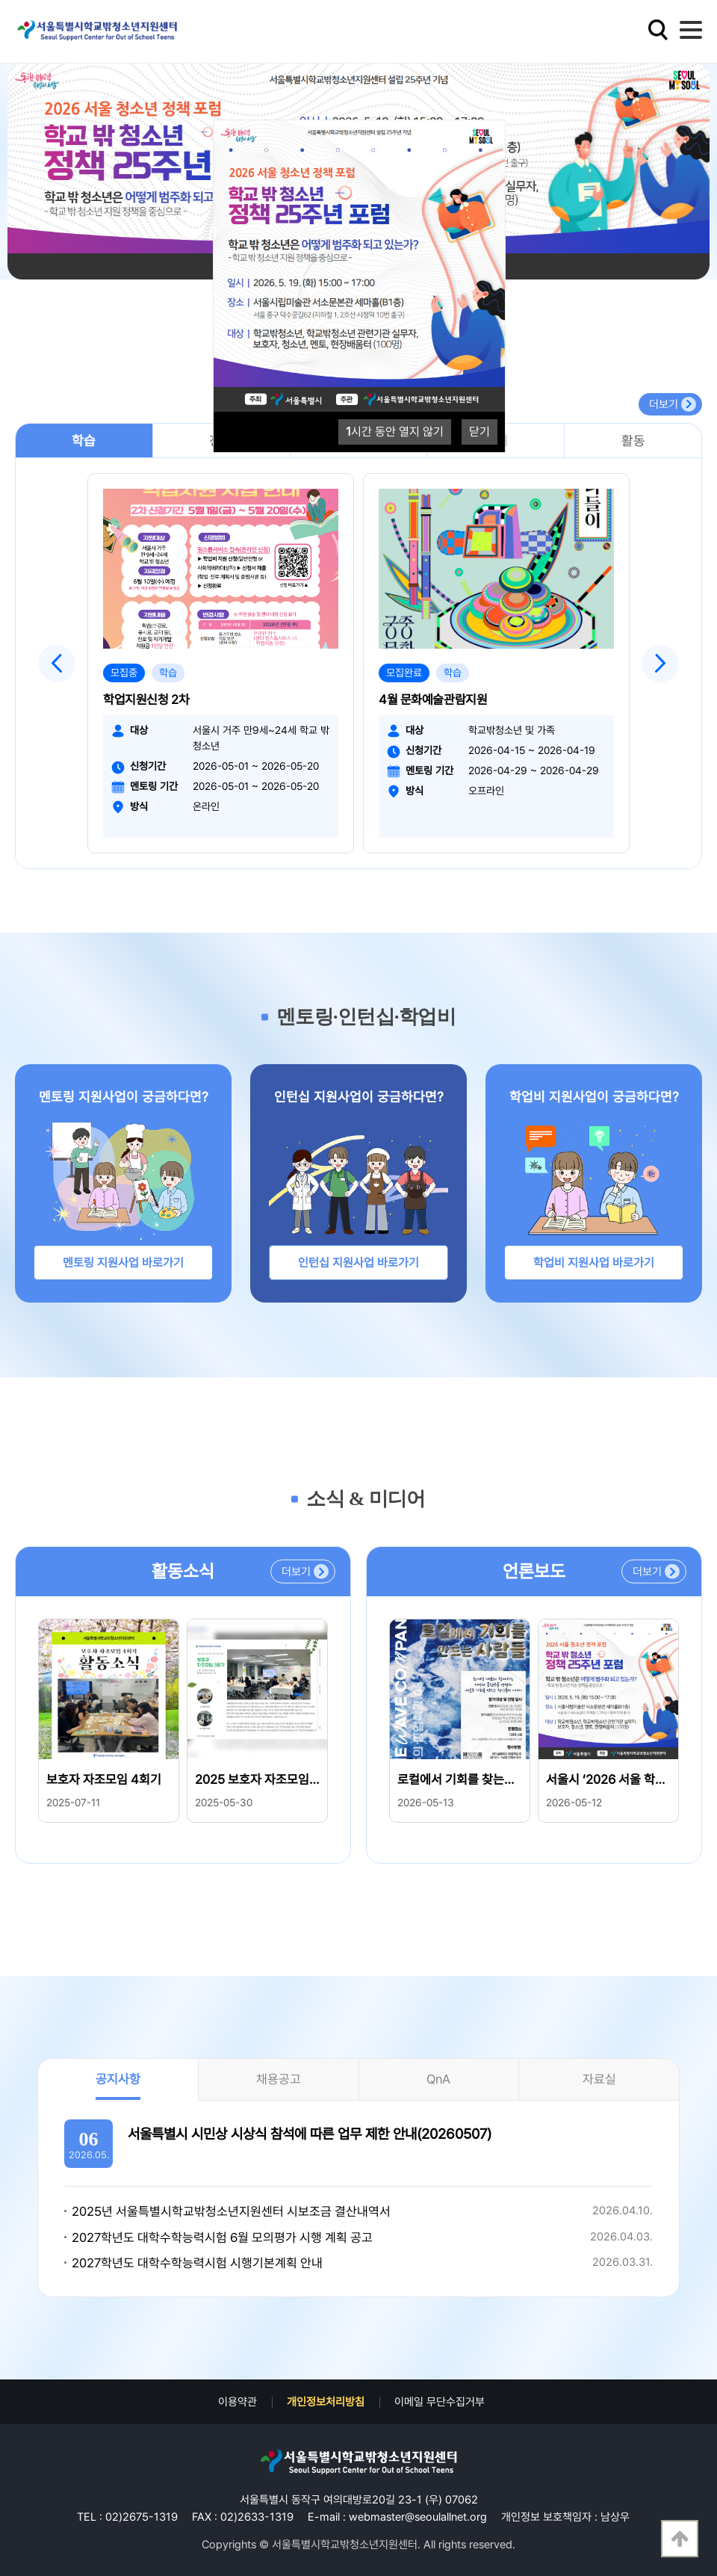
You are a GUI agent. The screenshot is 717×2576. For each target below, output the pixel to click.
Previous (56, 663)
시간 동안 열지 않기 (395, 431)
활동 (633, 440)
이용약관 (237, 2402)
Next (660, 663)
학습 (84, 440)
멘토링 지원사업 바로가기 (123, 1262)
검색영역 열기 (658, 30)
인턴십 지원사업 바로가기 (358, 1262)
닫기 (479, 431)
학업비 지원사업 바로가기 (593, 1262)
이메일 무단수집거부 (439, 2402)
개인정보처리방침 (325, 2402)
